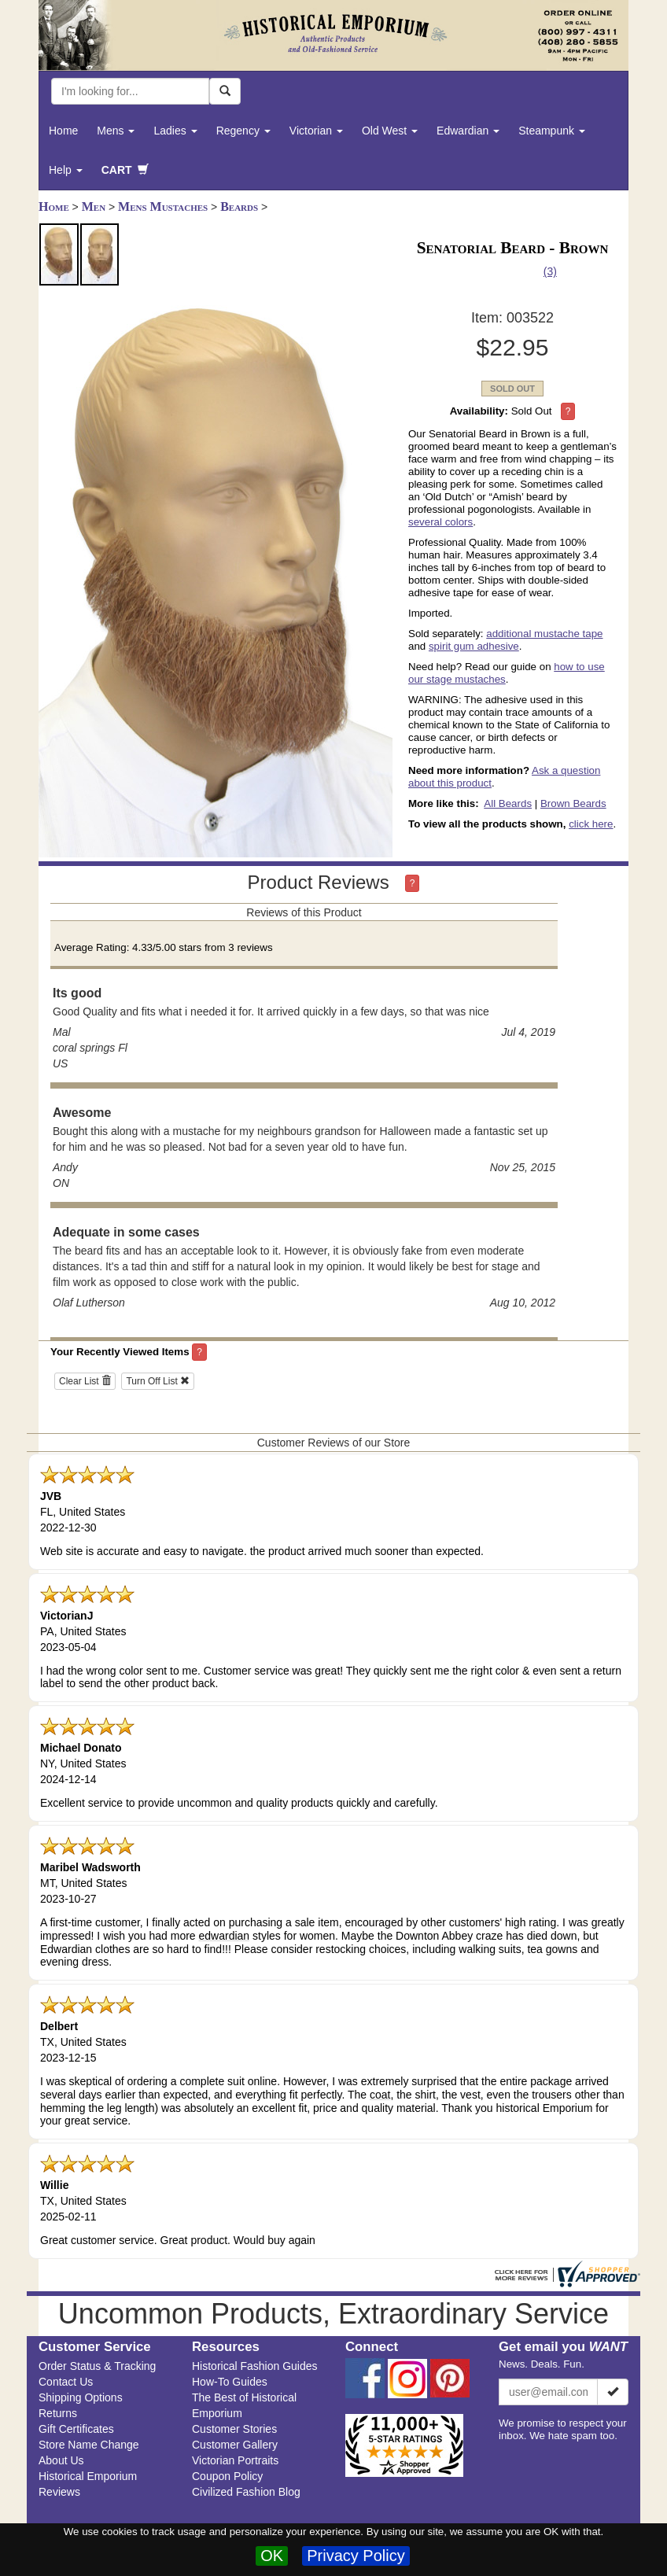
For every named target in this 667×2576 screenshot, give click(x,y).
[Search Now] (225, 91)
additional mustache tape (544, 633)
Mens (116, 130)
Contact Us (66, 2381)
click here (591, 824)
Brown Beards (573, 803)
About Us (61, 2460)
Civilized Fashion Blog (246, 2492)
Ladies (175, 130)
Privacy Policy (355, 2555)
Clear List (85, 1381)
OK (271, 2555)
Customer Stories (234, 2429)
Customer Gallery (235, 2444)
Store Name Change (89, 2444)
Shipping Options (81, 2397)
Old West (390, 130)
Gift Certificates (76, 2429)
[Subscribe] (612, 2392)
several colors (440, 522)
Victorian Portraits (235, 2460)
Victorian (316, 130)
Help (66, 170)
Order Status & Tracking (97, 2366)
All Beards (508, 803)
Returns (58, 2413)
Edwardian (468, 130)
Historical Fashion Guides (255, 2366)
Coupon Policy (227, 2476)
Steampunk (551, 130)
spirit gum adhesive (474, 646)
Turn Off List (158, 1381)
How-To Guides (229, 2381)
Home (63, 130)
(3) (550, 271)
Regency (243, 130)
